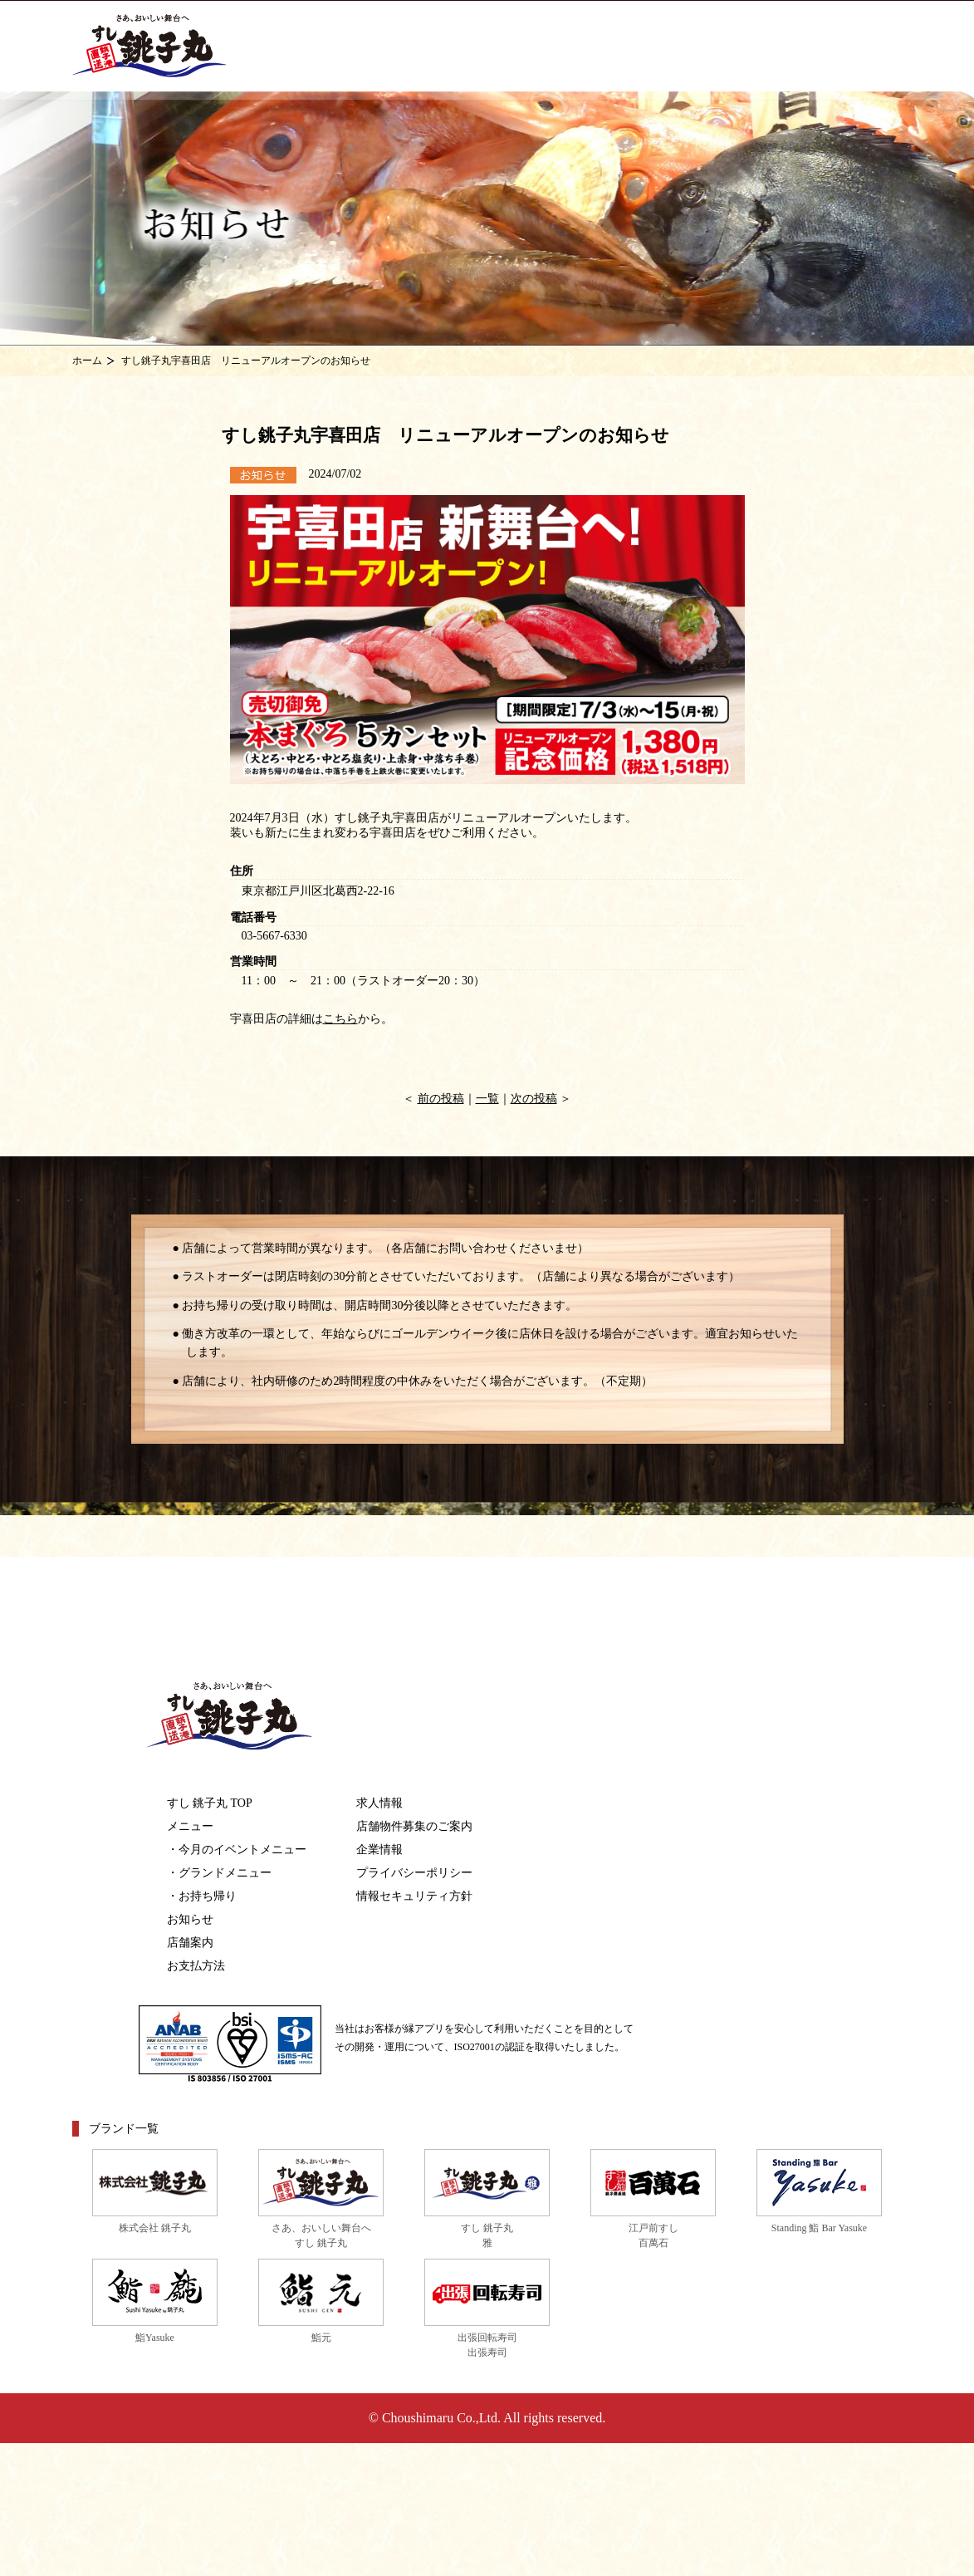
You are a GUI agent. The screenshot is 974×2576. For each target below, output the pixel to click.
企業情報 (379, 1849)
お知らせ (190, 1919)
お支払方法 (196, 1966)
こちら (340, 1019)
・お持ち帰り (202, 1896)
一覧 (487, 1098)
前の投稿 (441, 1098)
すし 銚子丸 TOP (209, 1803)
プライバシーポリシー (414, 1873)
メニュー (190, 1826)
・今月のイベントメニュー (236, 1849)
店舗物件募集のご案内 (414, 1826)
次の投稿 (534, 1098)
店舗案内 (190, 1942)
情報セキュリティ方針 (414, 1896)
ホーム (87, 360)
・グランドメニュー (219, 1873)
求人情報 (379, 1803)
